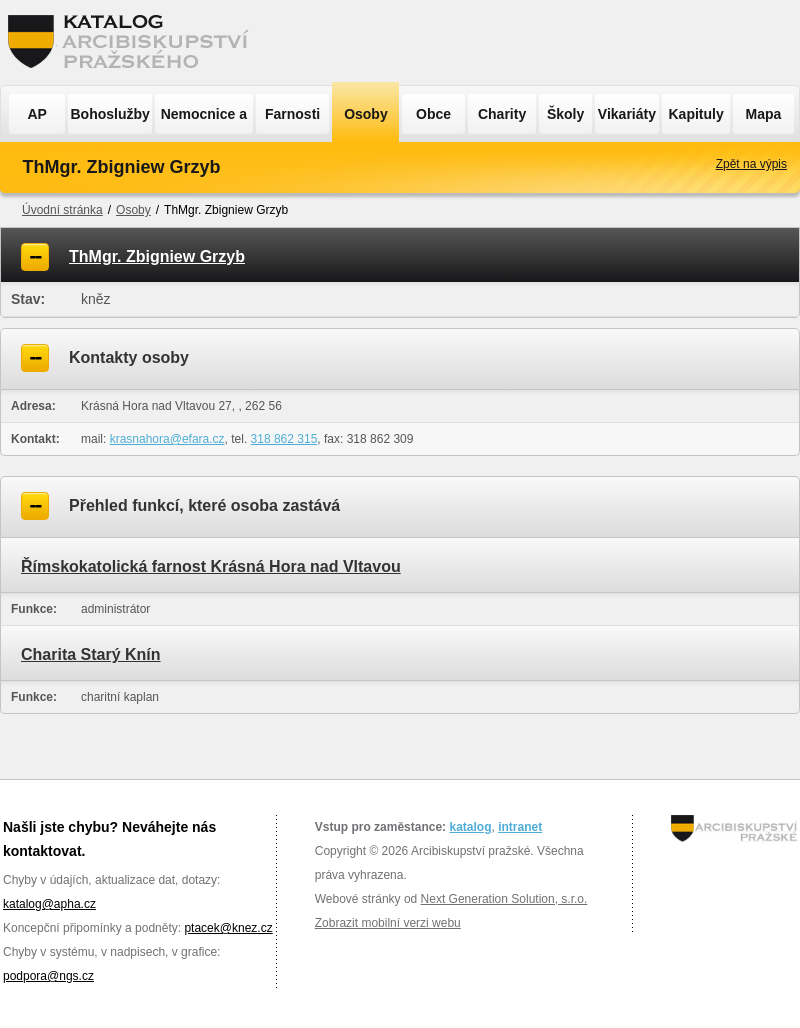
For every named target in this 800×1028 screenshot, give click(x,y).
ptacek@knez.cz (228, 928)
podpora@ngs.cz (48, 976)
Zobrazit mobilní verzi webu (388, 923)
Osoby (366, 114)
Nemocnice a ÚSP (204, 120)
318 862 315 (284, 439)
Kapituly (695, 114)
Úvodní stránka (62, 210)
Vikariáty (627, 114)
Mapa (764, 114)
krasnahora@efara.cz (167, 439)
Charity (502, 114)
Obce (433, 114)
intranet (520, 827)
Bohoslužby (110, 114)
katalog (470, 827)
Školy (565, 114)
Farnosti (292, 114)
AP (36, 114)
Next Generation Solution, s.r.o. (504, 899)
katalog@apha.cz (49, 904)
